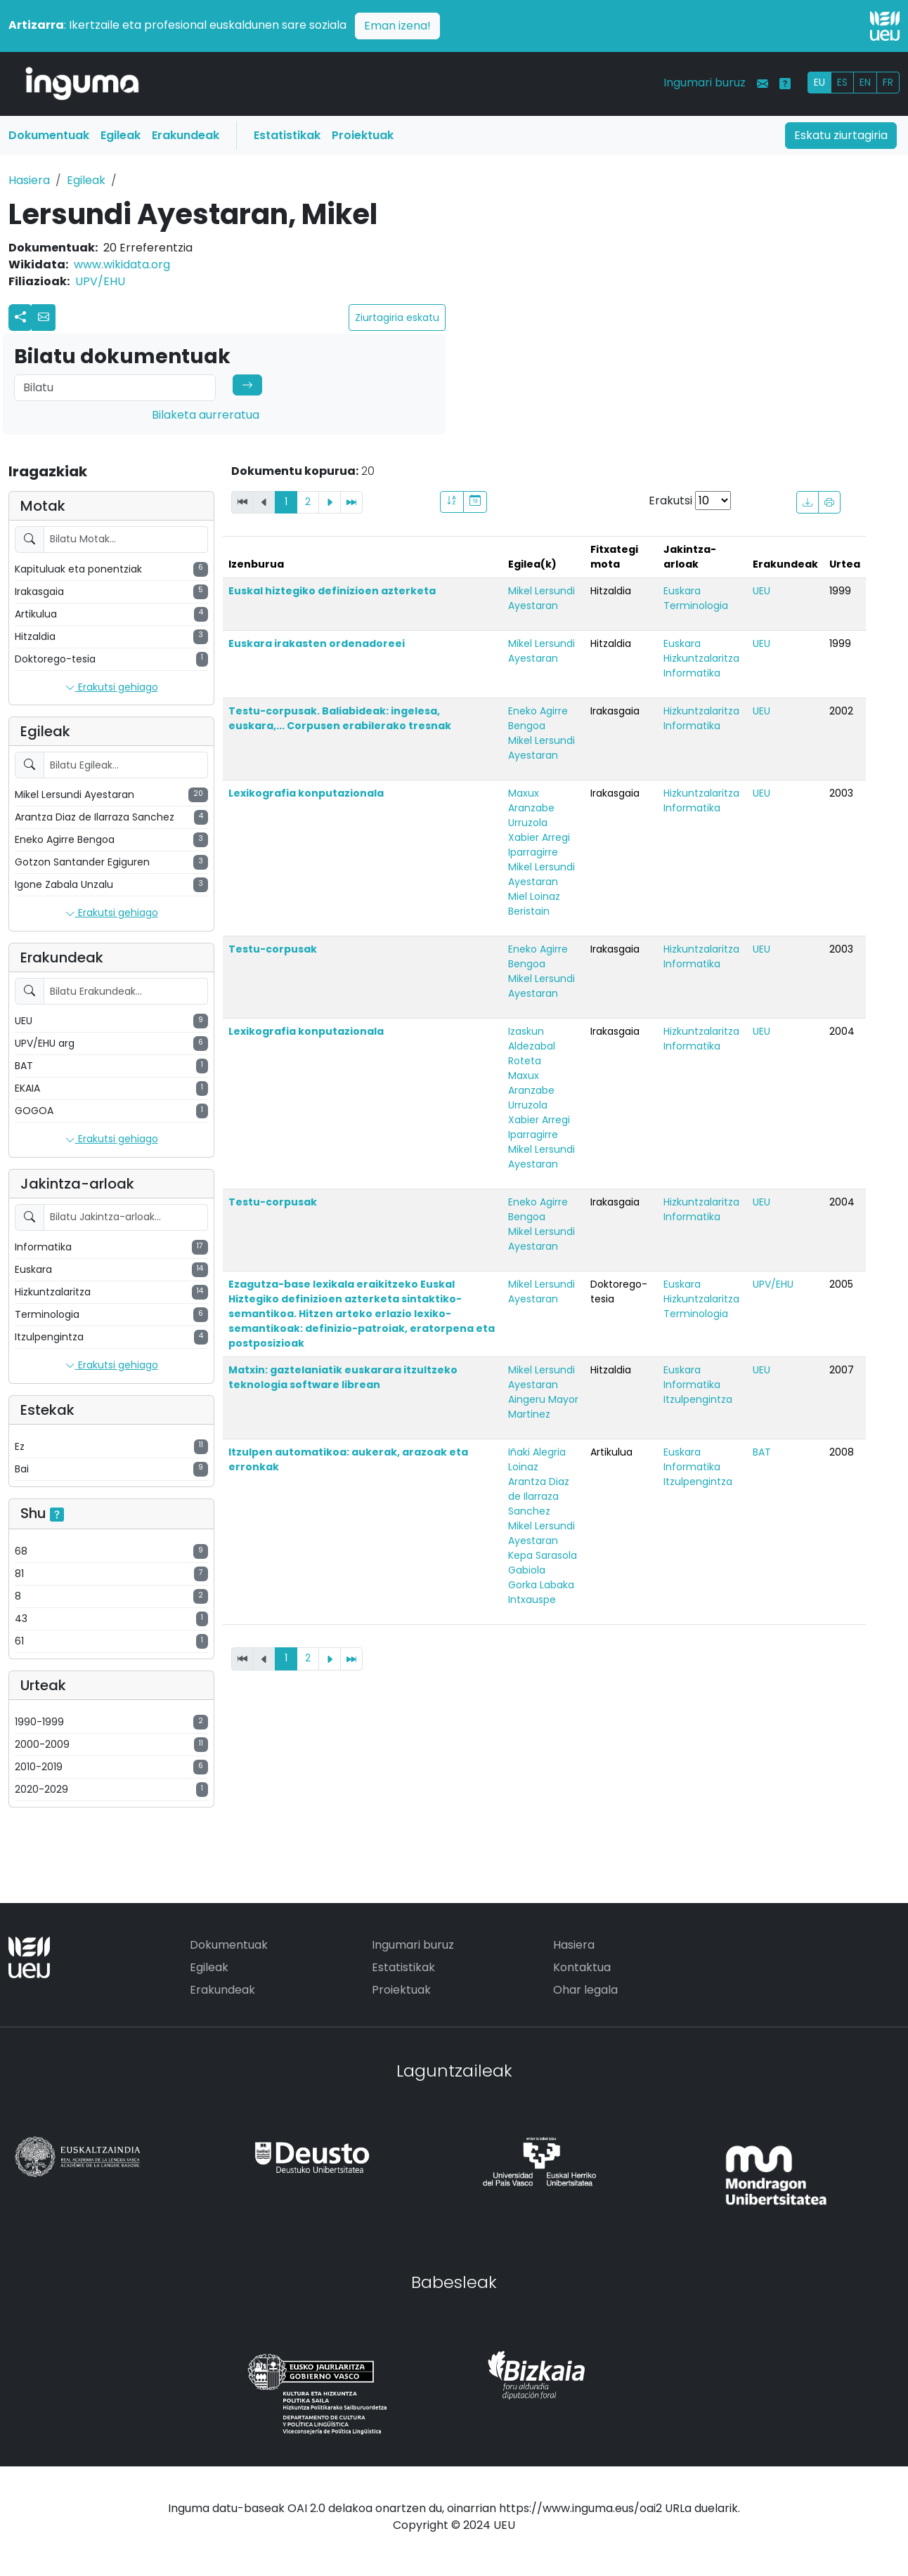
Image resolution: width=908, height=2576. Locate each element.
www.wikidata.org (122, 264)
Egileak (120, 135)
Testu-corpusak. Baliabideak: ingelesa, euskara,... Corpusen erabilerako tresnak (339, 718)
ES (842, 82)
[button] (44, 317)
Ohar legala (585, 1990)
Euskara (682, 591)
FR (888, 82)
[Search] (115, 387)
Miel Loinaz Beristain (534, 903)
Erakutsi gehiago (111, 687)
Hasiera (29, 180)
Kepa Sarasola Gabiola (542, 1562)
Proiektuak (363, 135)
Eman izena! (397, 26)
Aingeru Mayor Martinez (543, 1406)
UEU (761, 591)
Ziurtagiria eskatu (397, 317)
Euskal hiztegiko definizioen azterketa (332, 591)
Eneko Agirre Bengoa (538, 718)
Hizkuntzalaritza (701, 658)
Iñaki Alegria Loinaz (537, 1459)
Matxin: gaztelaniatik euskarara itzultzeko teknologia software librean (343, 1377)
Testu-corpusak (272, 949)
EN (865, 82)
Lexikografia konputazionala (306, 793)
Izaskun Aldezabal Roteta (531, 1046)
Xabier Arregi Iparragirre (539, 844)
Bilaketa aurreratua (205, 415)
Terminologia (695, 606)
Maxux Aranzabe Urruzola (531, 808)
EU (819, 82)
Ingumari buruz (704, 82)
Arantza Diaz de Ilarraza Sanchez (538, 1496)
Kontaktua (582, 1967)
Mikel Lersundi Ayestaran (541, 598)
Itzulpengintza (697, 1399)
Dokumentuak (48, 135)
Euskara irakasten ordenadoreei (316, 643)
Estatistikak (287, 135)
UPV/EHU (100, 281)
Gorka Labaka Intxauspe (541, 1592)
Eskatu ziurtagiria (841, 135)
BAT (762, 1452)
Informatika (691, 673)
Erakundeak (185, 135)
